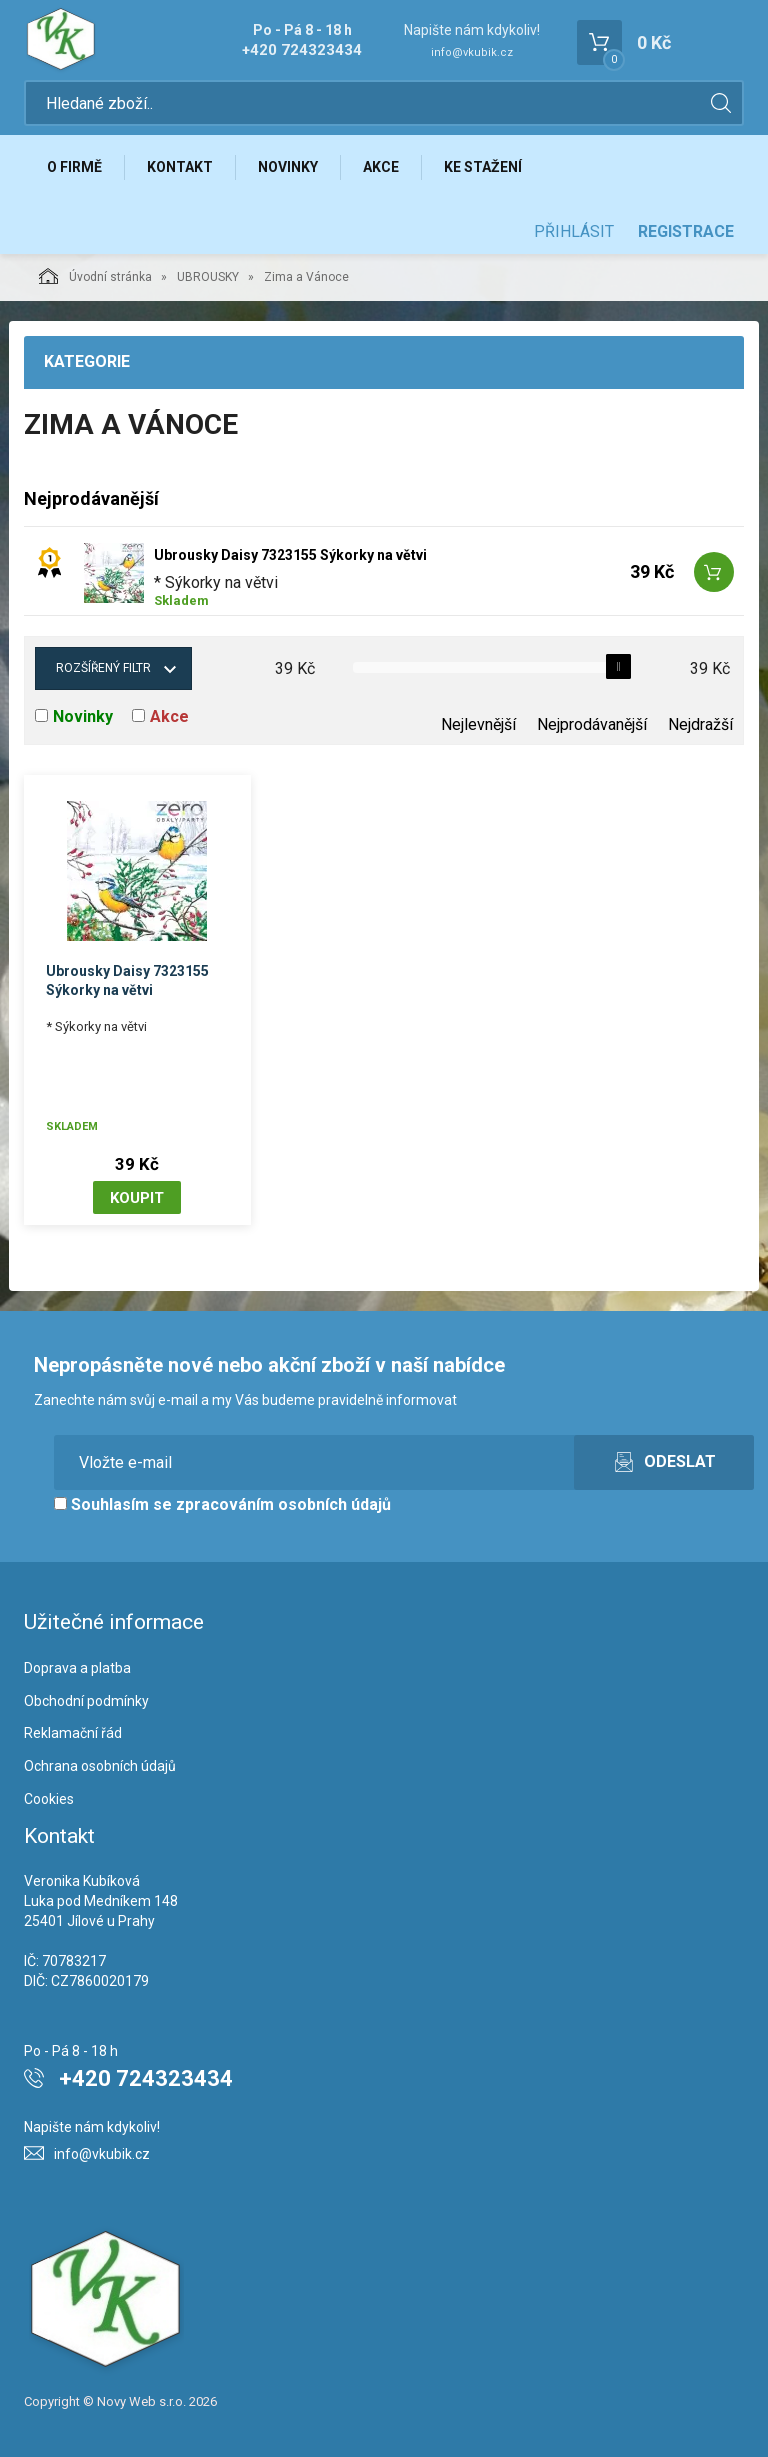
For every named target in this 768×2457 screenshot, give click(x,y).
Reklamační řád (73, 1733)
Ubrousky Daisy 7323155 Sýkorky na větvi (290, 555)
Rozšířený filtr (103, 668)
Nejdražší (700, 724)
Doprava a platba (77, 1668)
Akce (381, 167)
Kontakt (180, 167)
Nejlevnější (478, 724)
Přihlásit (574, 231)
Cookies (49, 1799)
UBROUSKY (208, 277)
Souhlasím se (222, 1504)
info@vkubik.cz (472, 52)
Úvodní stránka (95, 276)
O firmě (74, 167)
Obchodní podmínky (86, 1701)
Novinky (288, 167)
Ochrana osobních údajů (100, 1766)
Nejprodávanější (592, 724)
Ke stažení (483, 167)
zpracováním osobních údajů (283, 1504)
